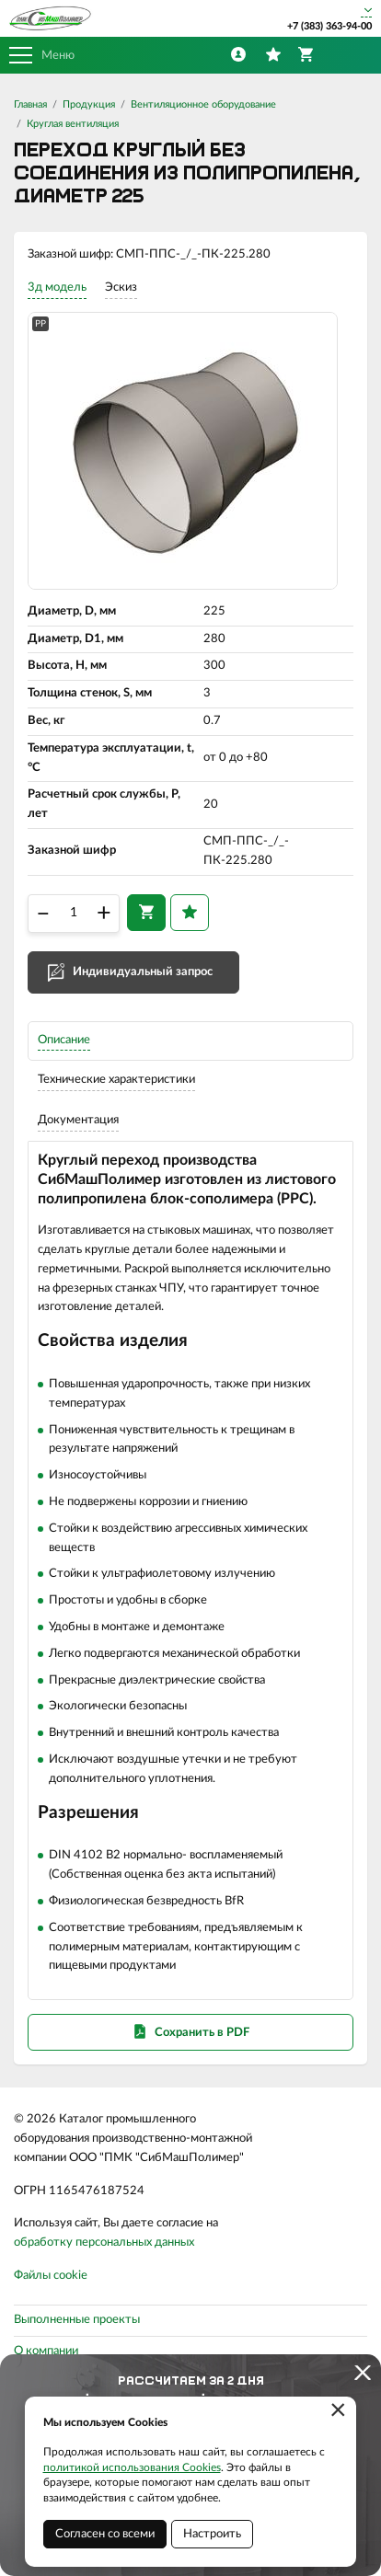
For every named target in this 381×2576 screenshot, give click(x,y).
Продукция (89, 104)
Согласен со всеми (105, 2534)
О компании (46, 2351)
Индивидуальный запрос (143, 972)
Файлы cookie (50, 2276)
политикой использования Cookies (132, 2467)
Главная (30, 104)
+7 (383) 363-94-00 (329, 26)
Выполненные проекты (77, 2320)
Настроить (212, 2534)
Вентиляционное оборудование (203, 104)
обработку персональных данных (104, 2242)
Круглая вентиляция (73, 124)
